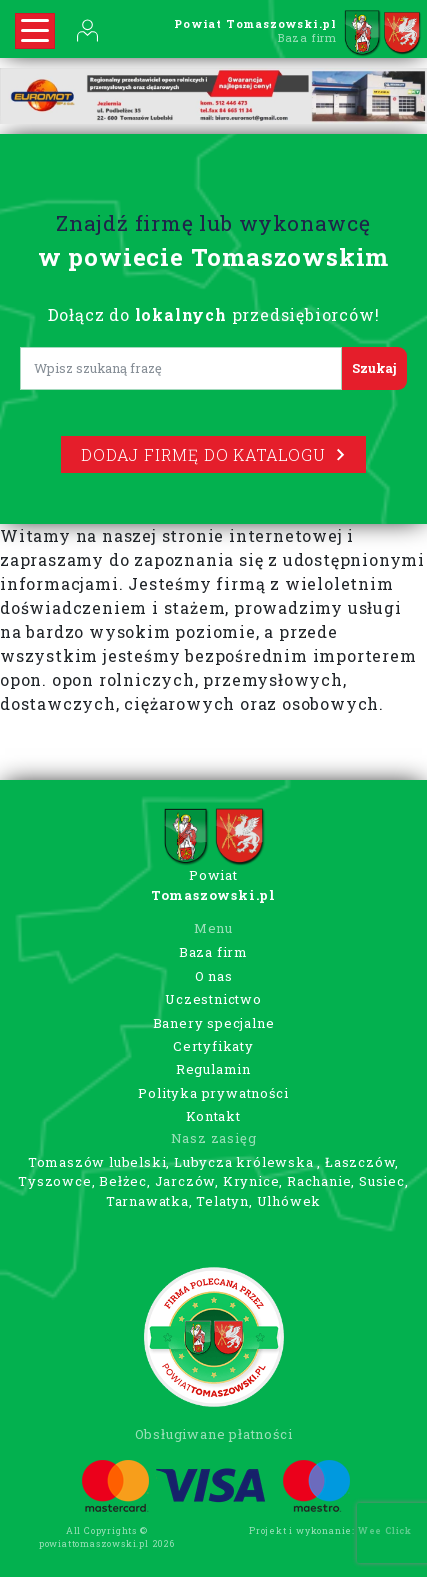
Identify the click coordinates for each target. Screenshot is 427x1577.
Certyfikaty (213, 1046)
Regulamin (213, 1069)
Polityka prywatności (213, 1093)
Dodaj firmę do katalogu (213, 454)
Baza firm (213, 952)
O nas (214, 976)
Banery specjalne (214, 1023)
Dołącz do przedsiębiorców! (214, 314)
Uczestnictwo (213, 999)
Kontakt (213, 1116)
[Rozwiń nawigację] (35, 31)
